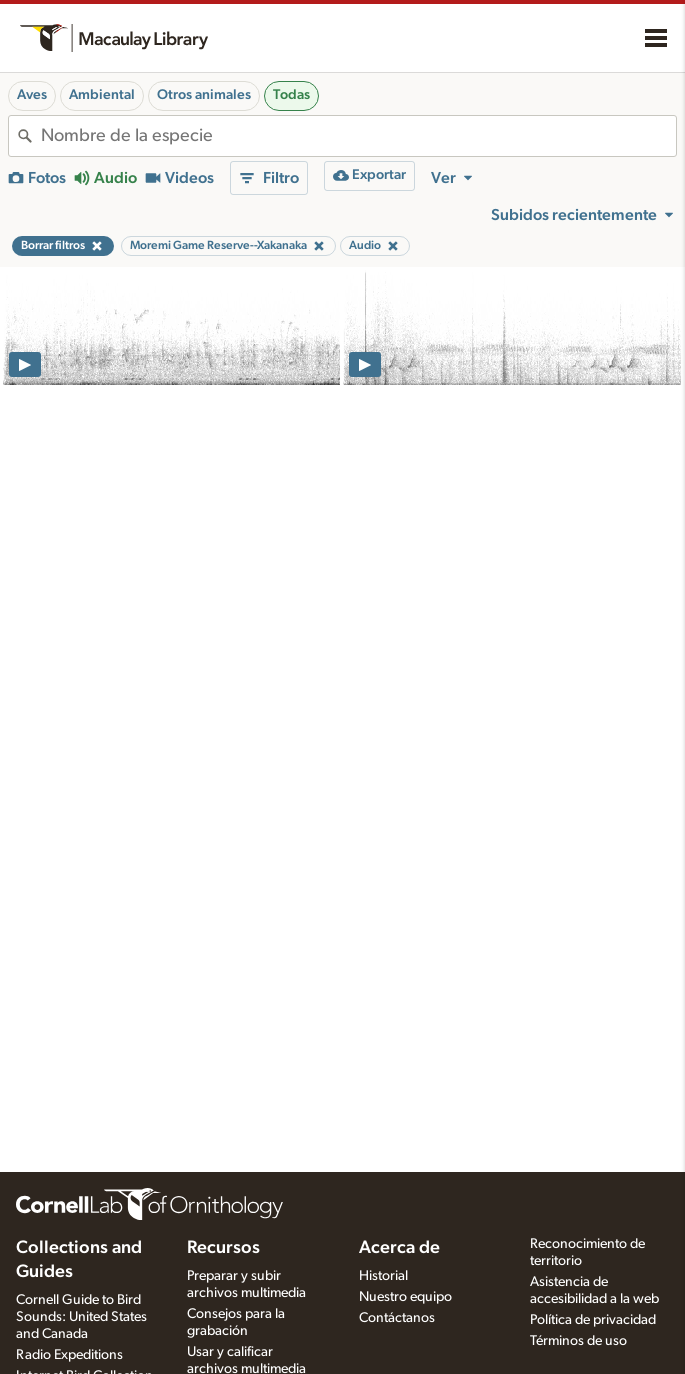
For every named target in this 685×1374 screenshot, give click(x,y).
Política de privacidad (593, 1320)
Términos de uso (578, 1341)
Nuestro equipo (405, 1297)
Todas (291, 95)
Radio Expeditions (69, 1355)
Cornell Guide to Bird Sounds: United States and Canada (81, 1317)
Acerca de (399, 1248)
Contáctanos (397, 1318)
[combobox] (358, 136)
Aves (32, 95)
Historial (383, 1276)
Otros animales (204, 95)
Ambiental (102, 95)
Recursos (223, 1248)
